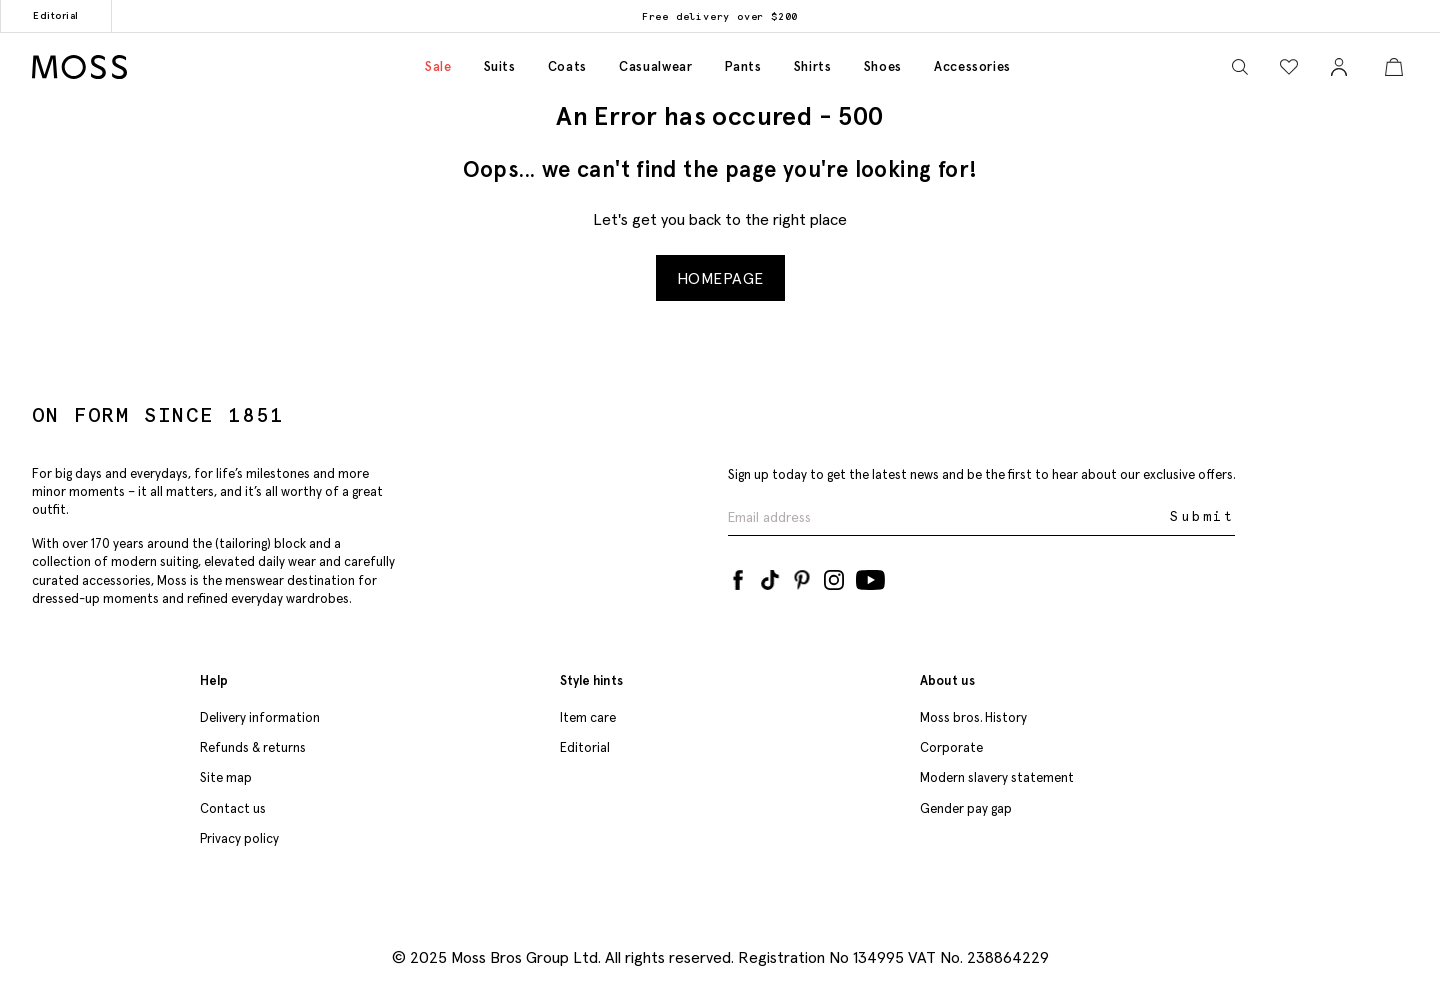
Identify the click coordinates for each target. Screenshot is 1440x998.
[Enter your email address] (947, 517)
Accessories (972, 66)
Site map (226, 777)
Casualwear (656, 66)
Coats (567, 66)
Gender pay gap (966, 808)
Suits (500, 66)
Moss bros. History (973, 717)
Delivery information (260, 717)
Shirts (813, 66)
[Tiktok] (770, 576)
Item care (588, 717)
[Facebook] (738, 576)
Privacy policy (239, 838)
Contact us (233, 808)
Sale (438, 66)
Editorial (56, 15)
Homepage (720, 278)
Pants (743, 66)
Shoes (883, 66)
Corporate (951, 747)
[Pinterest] (802, 576)
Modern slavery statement (997, 777)
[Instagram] (834, 576)
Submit (1202, 516)
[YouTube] (870, 576)
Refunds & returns (253, 747)
